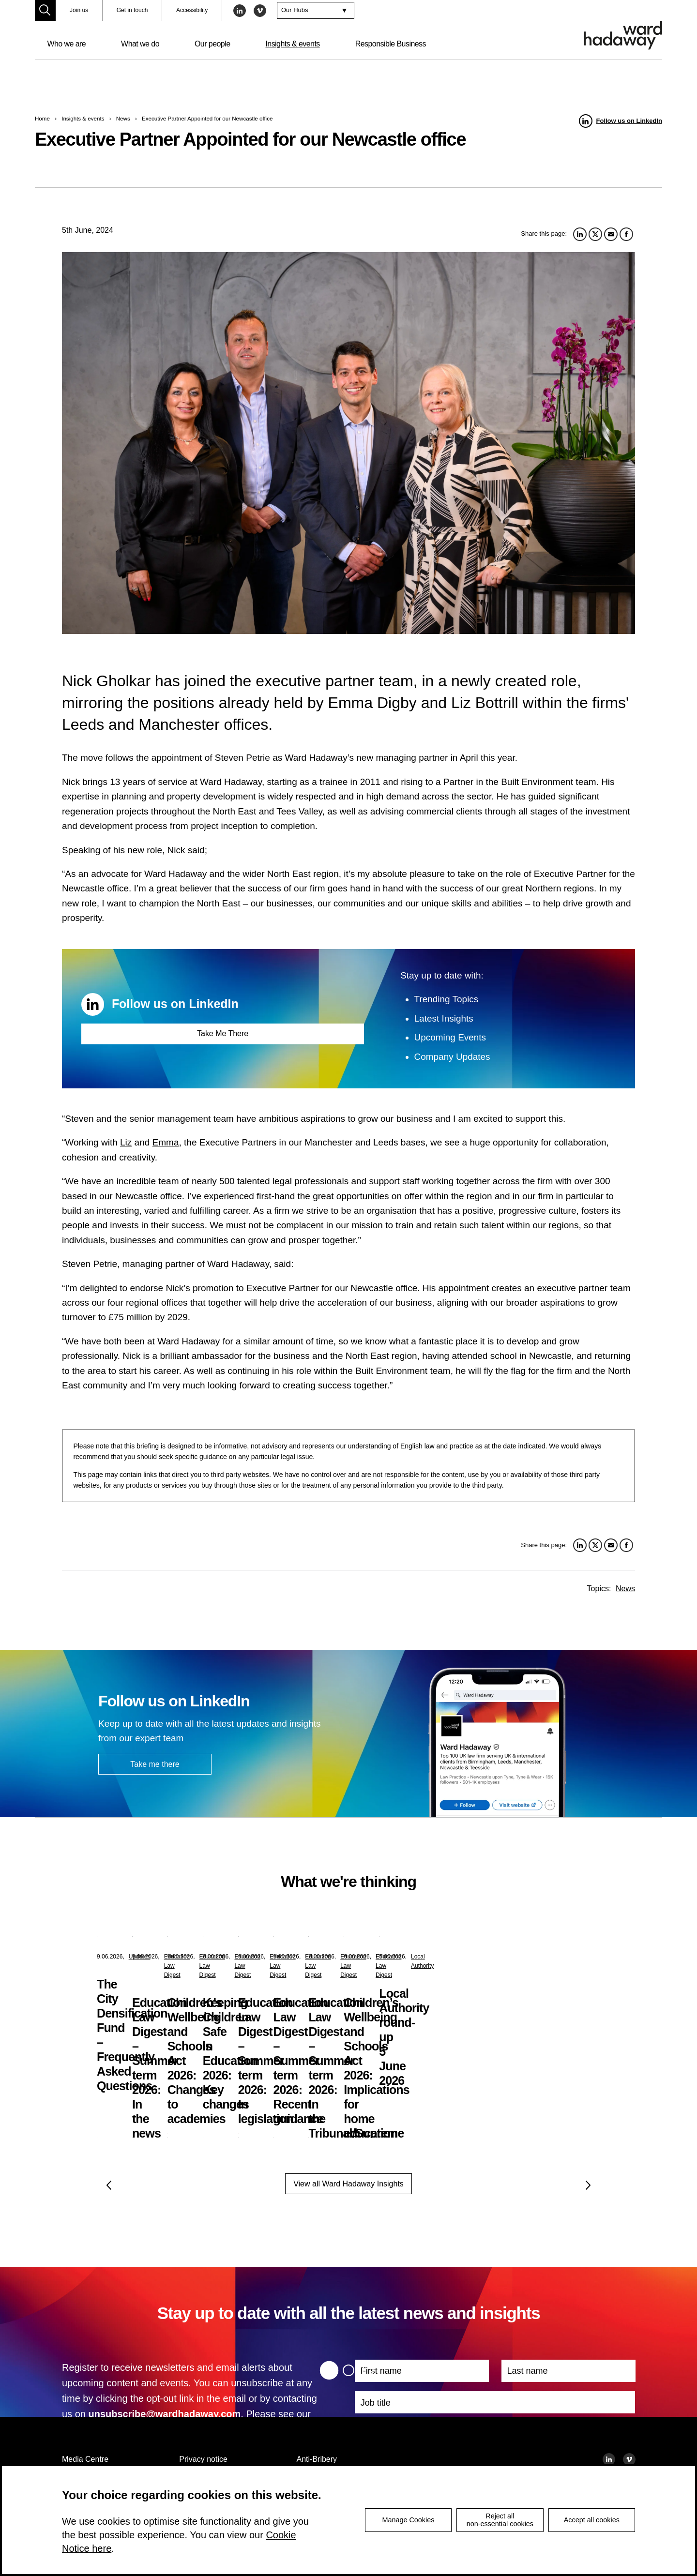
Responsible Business (390, 44)
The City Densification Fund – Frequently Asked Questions (164, 1998)
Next (588, 2185)
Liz (126, 1142)
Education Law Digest (336, 1956)
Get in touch (132, 10)
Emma (165, 1142)
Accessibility (192, 10)
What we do (140, 44)
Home (42, 118)
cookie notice (180, 2429)
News (123, 118)
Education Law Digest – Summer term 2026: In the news (345, 1998)
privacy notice (94, 2429)
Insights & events (292, 44)
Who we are (66, 44)
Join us (79, 10)
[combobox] (315, 10)
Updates (140, 1956)
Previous (109, 2185)
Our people (212, 44)
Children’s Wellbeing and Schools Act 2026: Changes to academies (522, 1998)
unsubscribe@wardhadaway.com (164, 2414)
